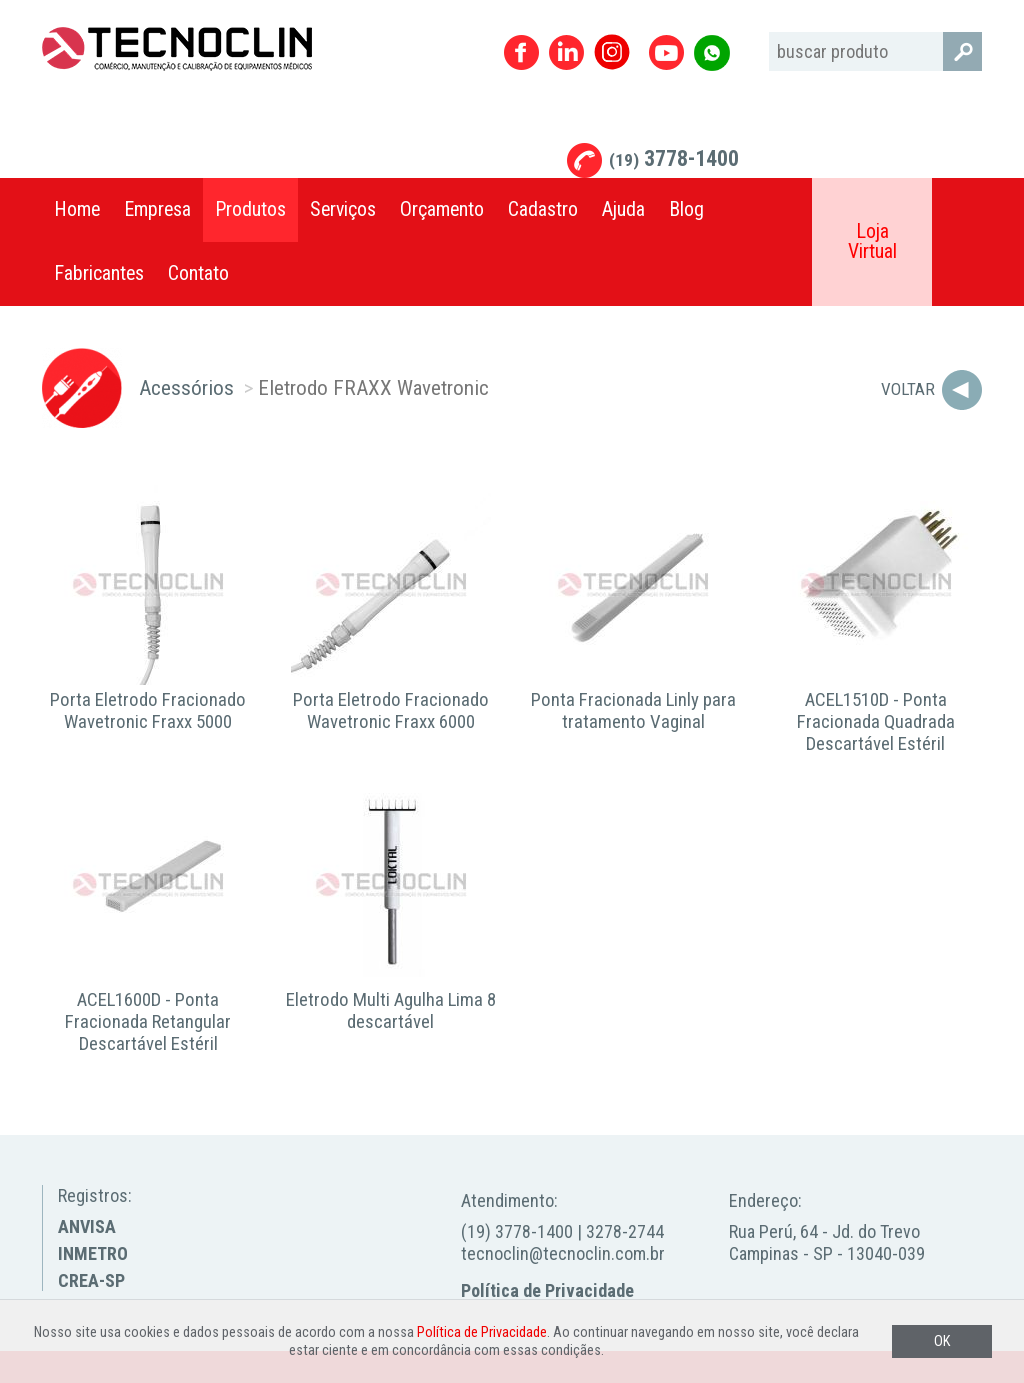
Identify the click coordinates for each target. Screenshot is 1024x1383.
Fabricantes (99, 273)
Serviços (343, 209)
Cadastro (543, 209)
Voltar (908, 389)
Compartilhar (957, 210)
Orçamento (442, 209)
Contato (198, 273)
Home (77, 209)
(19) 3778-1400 (517, 1231)
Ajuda (623, 209)
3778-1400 (674, 158)
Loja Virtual (872, 241)
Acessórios (186, 387)
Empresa (157, 209)
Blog (686, 209)
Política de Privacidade (547, 1290)
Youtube (666, 52)
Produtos (250, 209)
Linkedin (566, 52)
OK (942, 1341)
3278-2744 (625, 1231)
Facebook (521, 52)
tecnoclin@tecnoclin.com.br (563, 1253)
